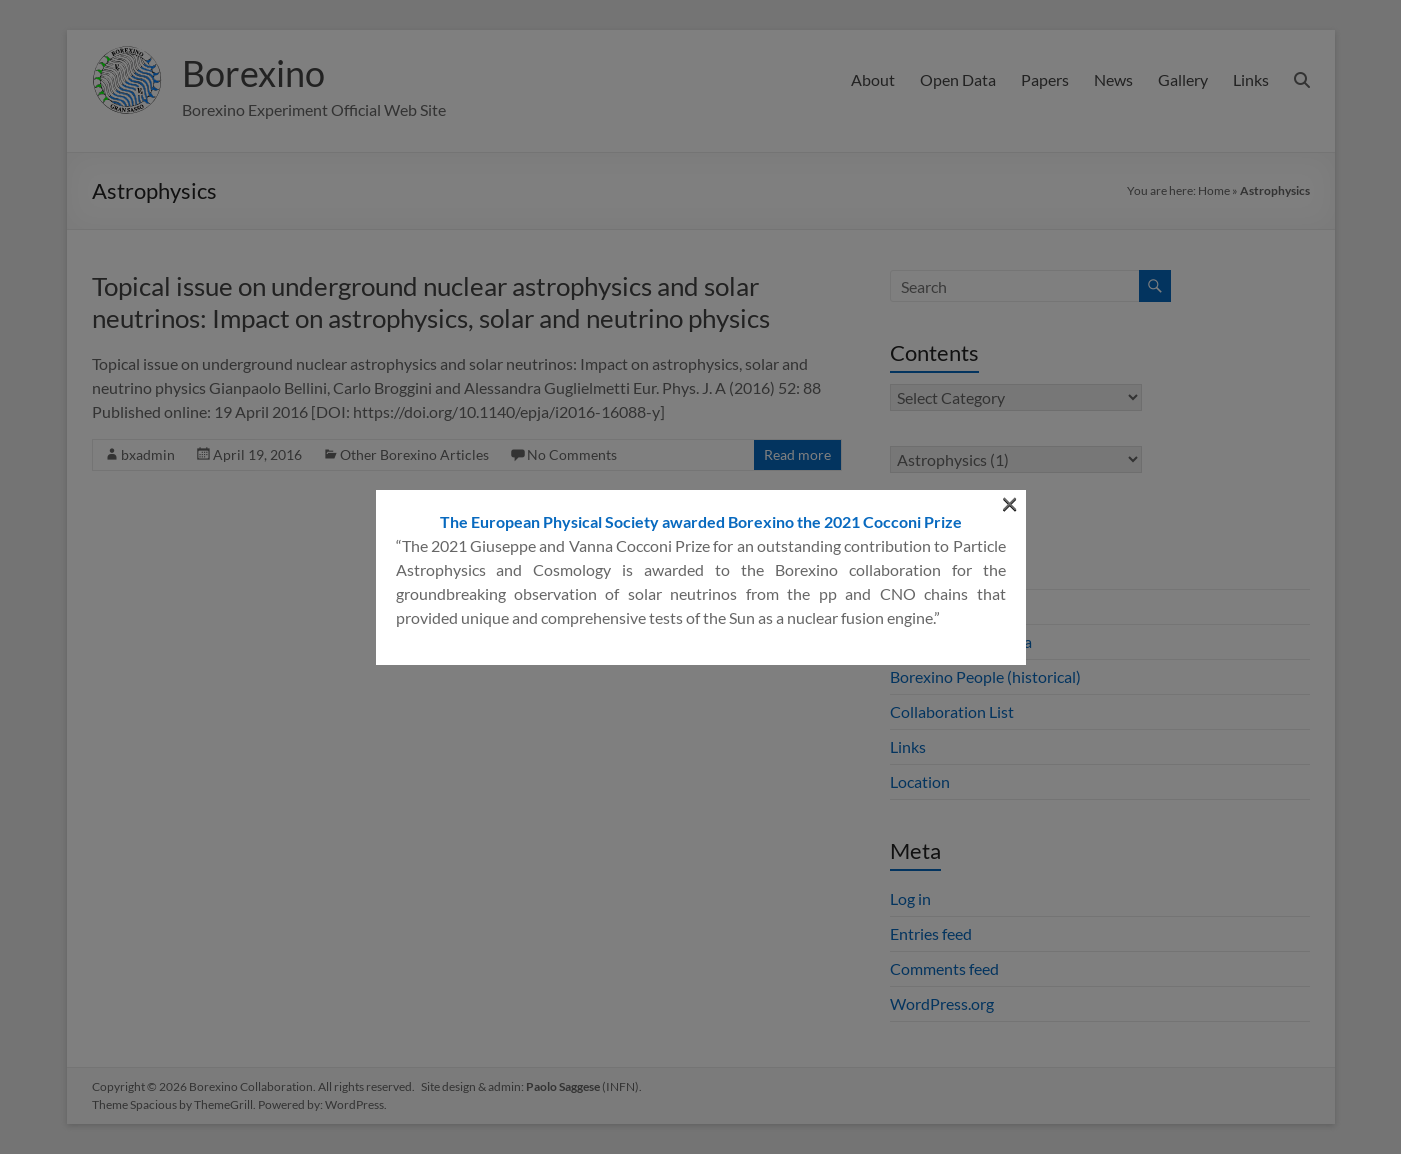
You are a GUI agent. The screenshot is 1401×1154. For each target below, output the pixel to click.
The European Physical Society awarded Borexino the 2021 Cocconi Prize (701, 304)
